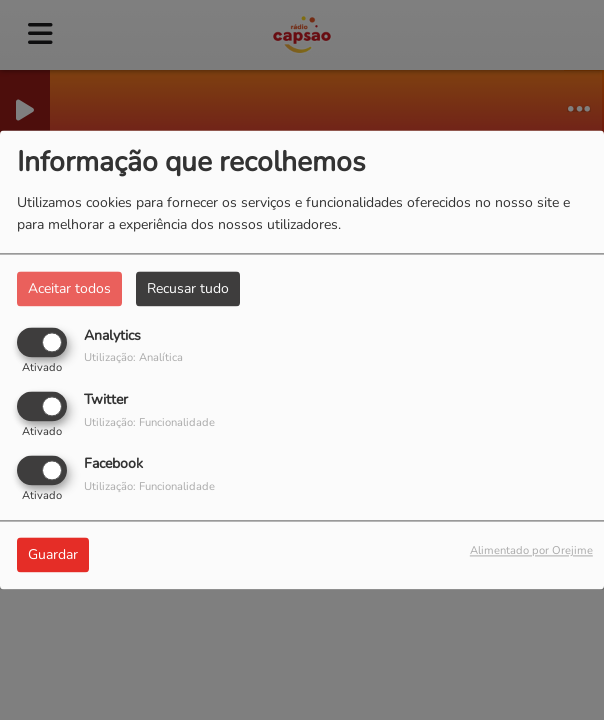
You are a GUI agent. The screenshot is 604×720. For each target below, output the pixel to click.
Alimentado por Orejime (531, 551)
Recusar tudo (188, 288)
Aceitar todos (69, 288)
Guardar (53, 555)
